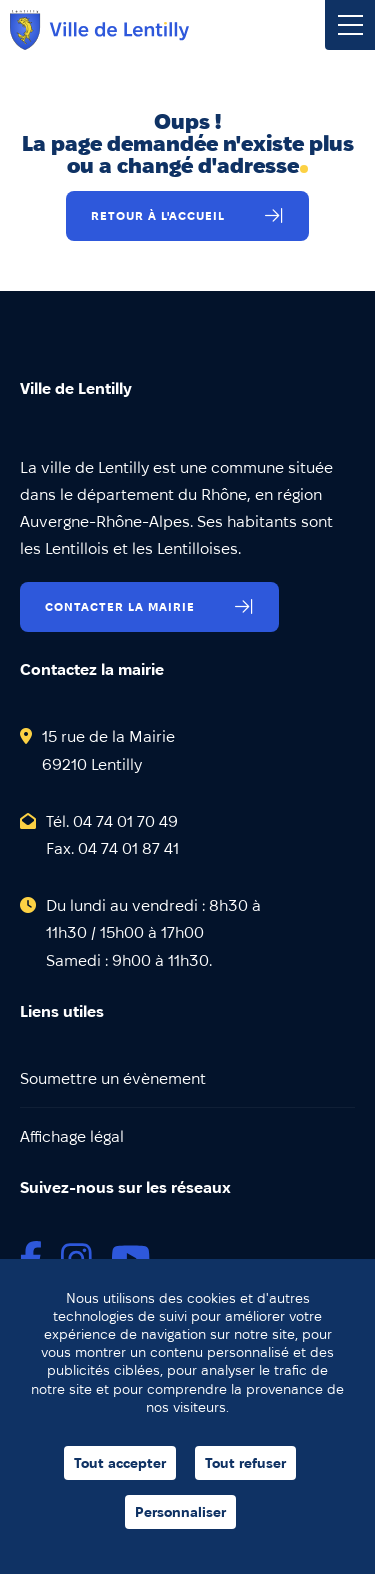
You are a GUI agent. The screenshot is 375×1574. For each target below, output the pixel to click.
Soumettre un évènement (113, 1078)
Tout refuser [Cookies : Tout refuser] (245, 1463)
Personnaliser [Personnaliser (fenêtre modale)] (180, 1512)
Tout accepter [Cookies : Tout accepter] (120, 1463)
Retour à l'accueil (158, 215)
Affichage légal (72, 1136)
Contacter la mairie (120, 606)
